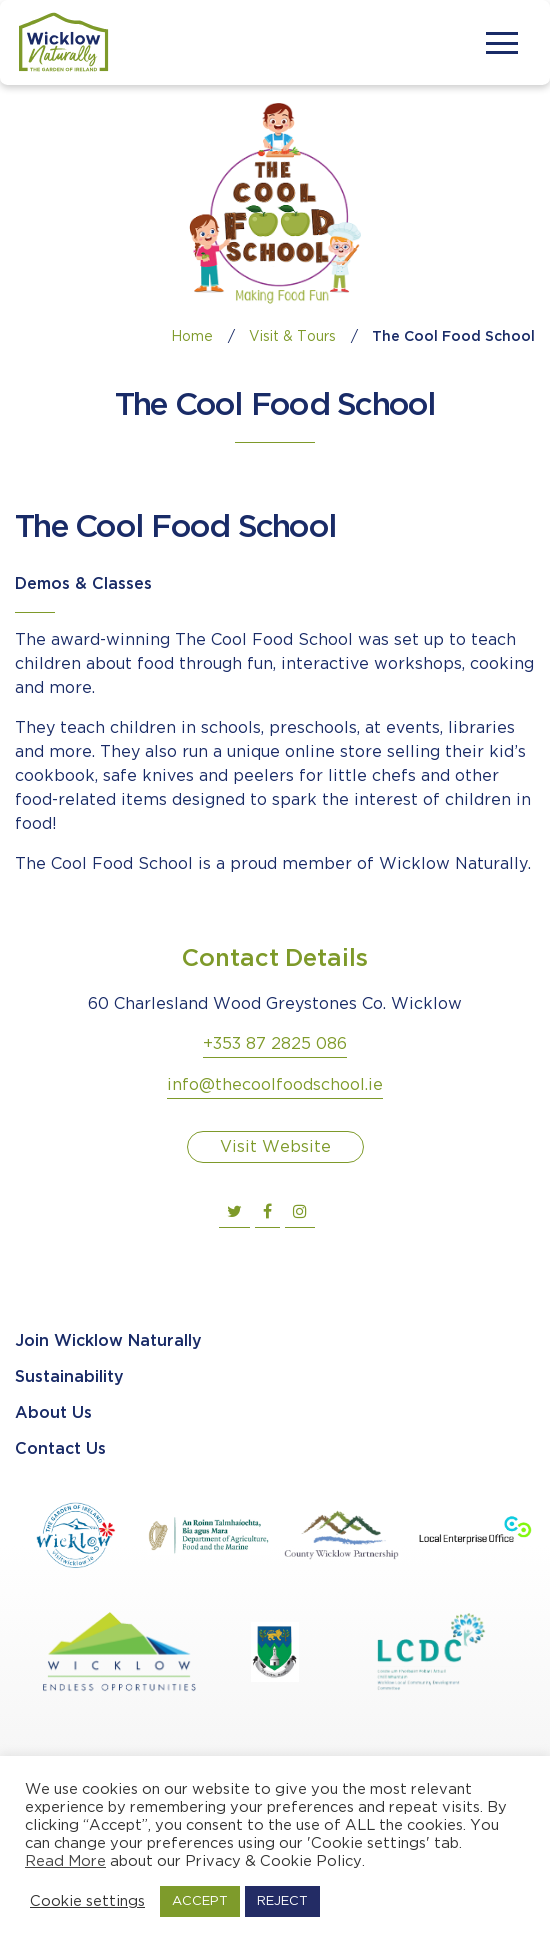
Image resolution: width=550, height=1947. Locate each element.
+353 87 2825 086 (275, 1044)
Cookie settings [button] (87, 1901)
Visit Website (275, 1147)
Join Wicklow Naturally (108, 1341)
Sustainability (69, 1377)
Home (192, 337)
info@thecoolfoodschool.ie (275, 1085)
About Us (53, 1413)
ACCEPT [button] (200, 1901)
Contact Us (60, 1449)
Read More (65, 1861)
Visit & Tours (292, 337)
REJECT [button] (282, 1901)
